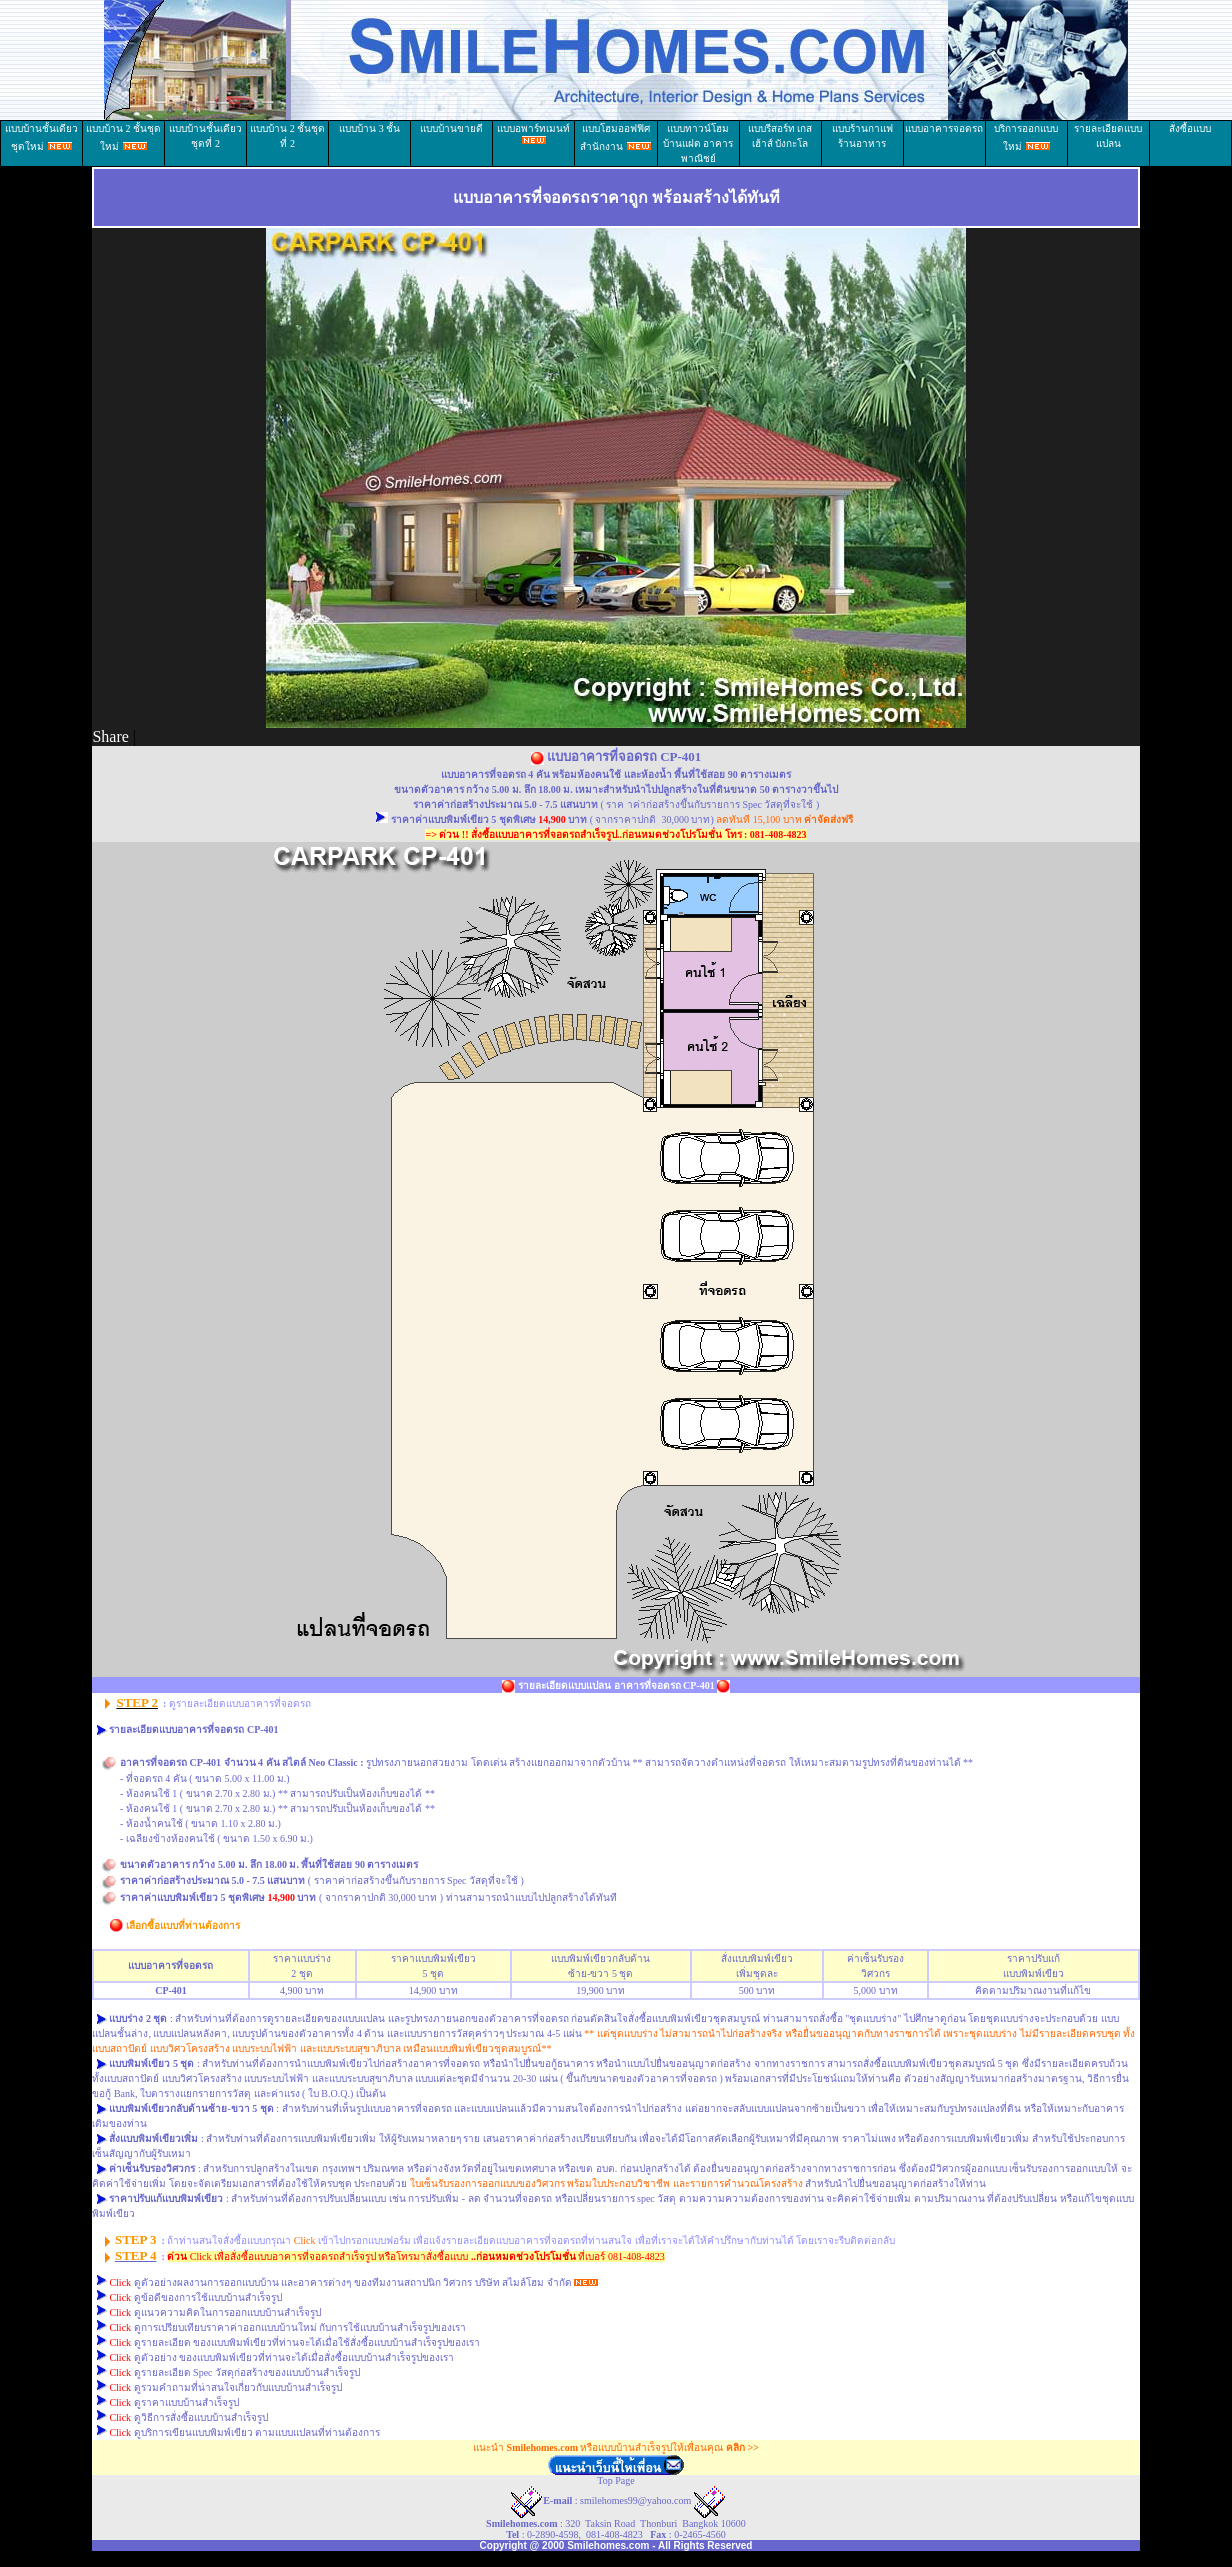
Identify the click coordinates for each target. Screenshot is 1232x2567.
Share (110, 736)
